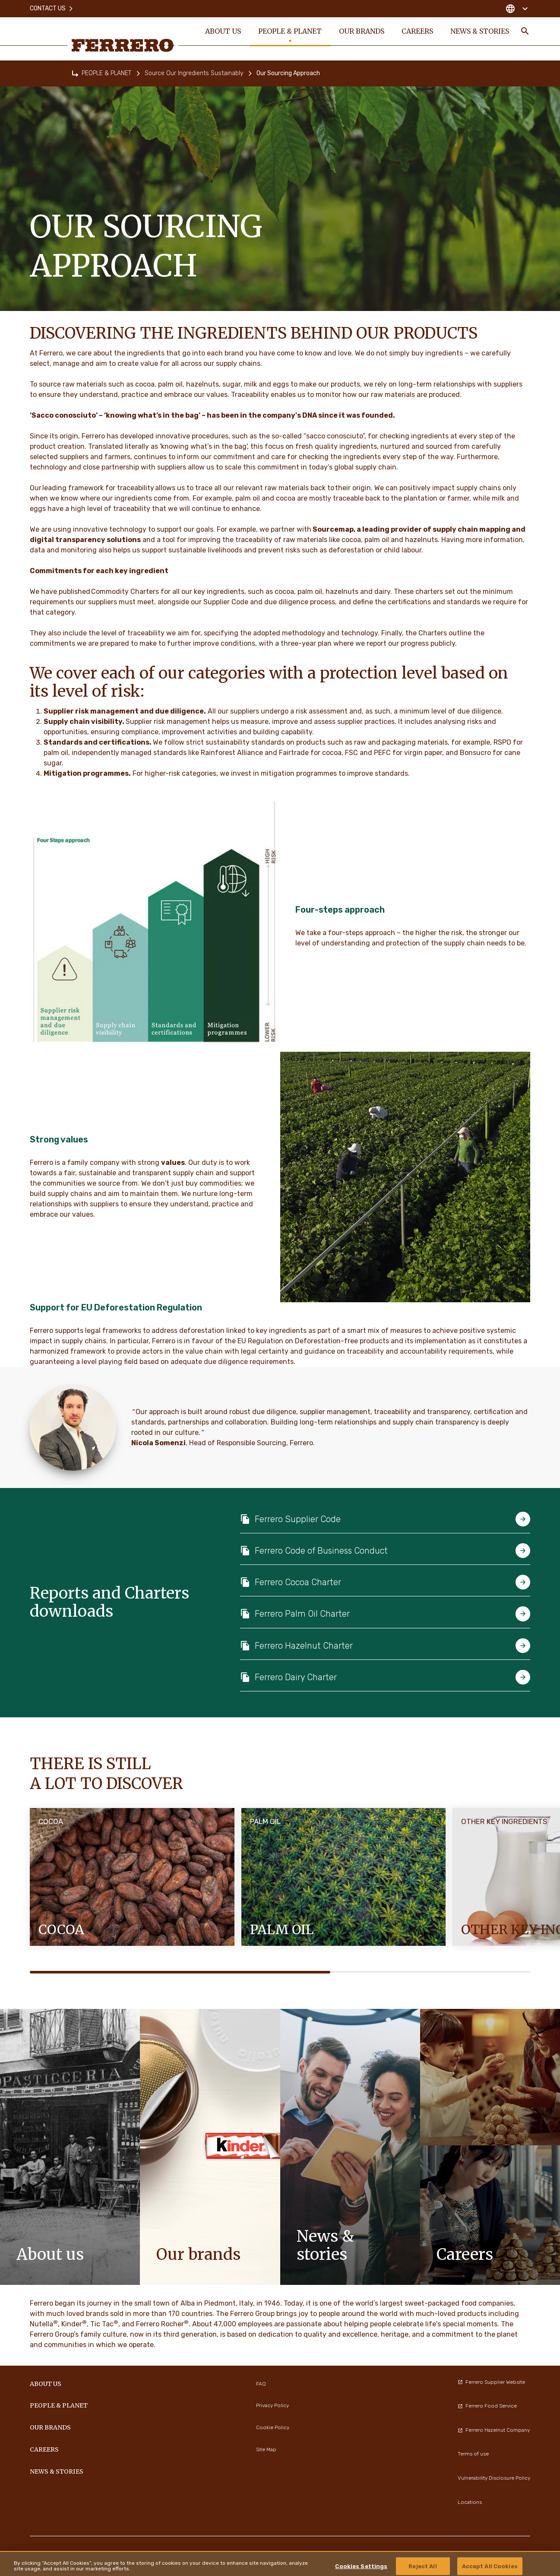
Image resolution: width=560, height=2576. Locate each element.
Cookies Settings (361, 2566)
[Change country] (516, 8)
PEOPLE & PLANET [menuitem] (290, 31)
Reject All (422, 2566)
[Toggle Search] (525, 31)
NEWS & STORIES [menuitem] (479, 31)
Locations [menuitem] (470, 2502)
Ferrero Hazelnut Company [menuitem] (494, 2430)
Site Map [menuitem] (266, 2449)
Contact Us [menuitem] (52, 8)
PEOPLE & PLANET (106, 73)
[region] (280, 2563)
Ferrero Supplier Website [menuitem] (491, 2382)
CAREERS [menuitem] (417, 31)
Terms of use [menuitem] (473, 2454)
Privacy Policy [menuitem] (272, 2405)
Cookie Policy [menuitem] (272, 2427)
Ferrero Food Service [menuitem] (487, 2406)
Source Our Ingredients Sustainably (194, 73)
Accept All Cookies (490, 2566)
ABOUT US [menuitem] (223, 31)
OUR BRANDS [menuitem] (361, 31)
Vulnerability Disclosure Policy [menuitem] (494, 2478)
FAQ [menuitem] (261, 2384)
